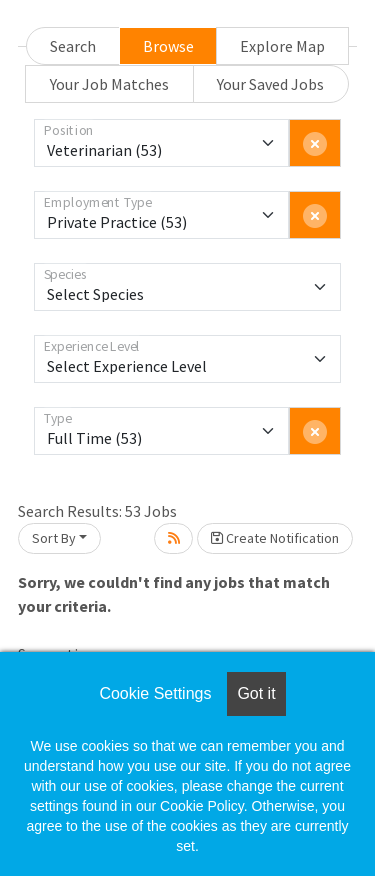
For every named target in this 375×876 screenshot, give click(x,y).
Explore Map (282, 46)
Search (73, 46)
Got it (256, 693)
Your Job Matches (109, 84)
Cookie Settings (155, 693)
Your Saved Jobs (270, 84)
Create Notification (275, 538)
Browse (168, 46)
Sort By (54, 538)
